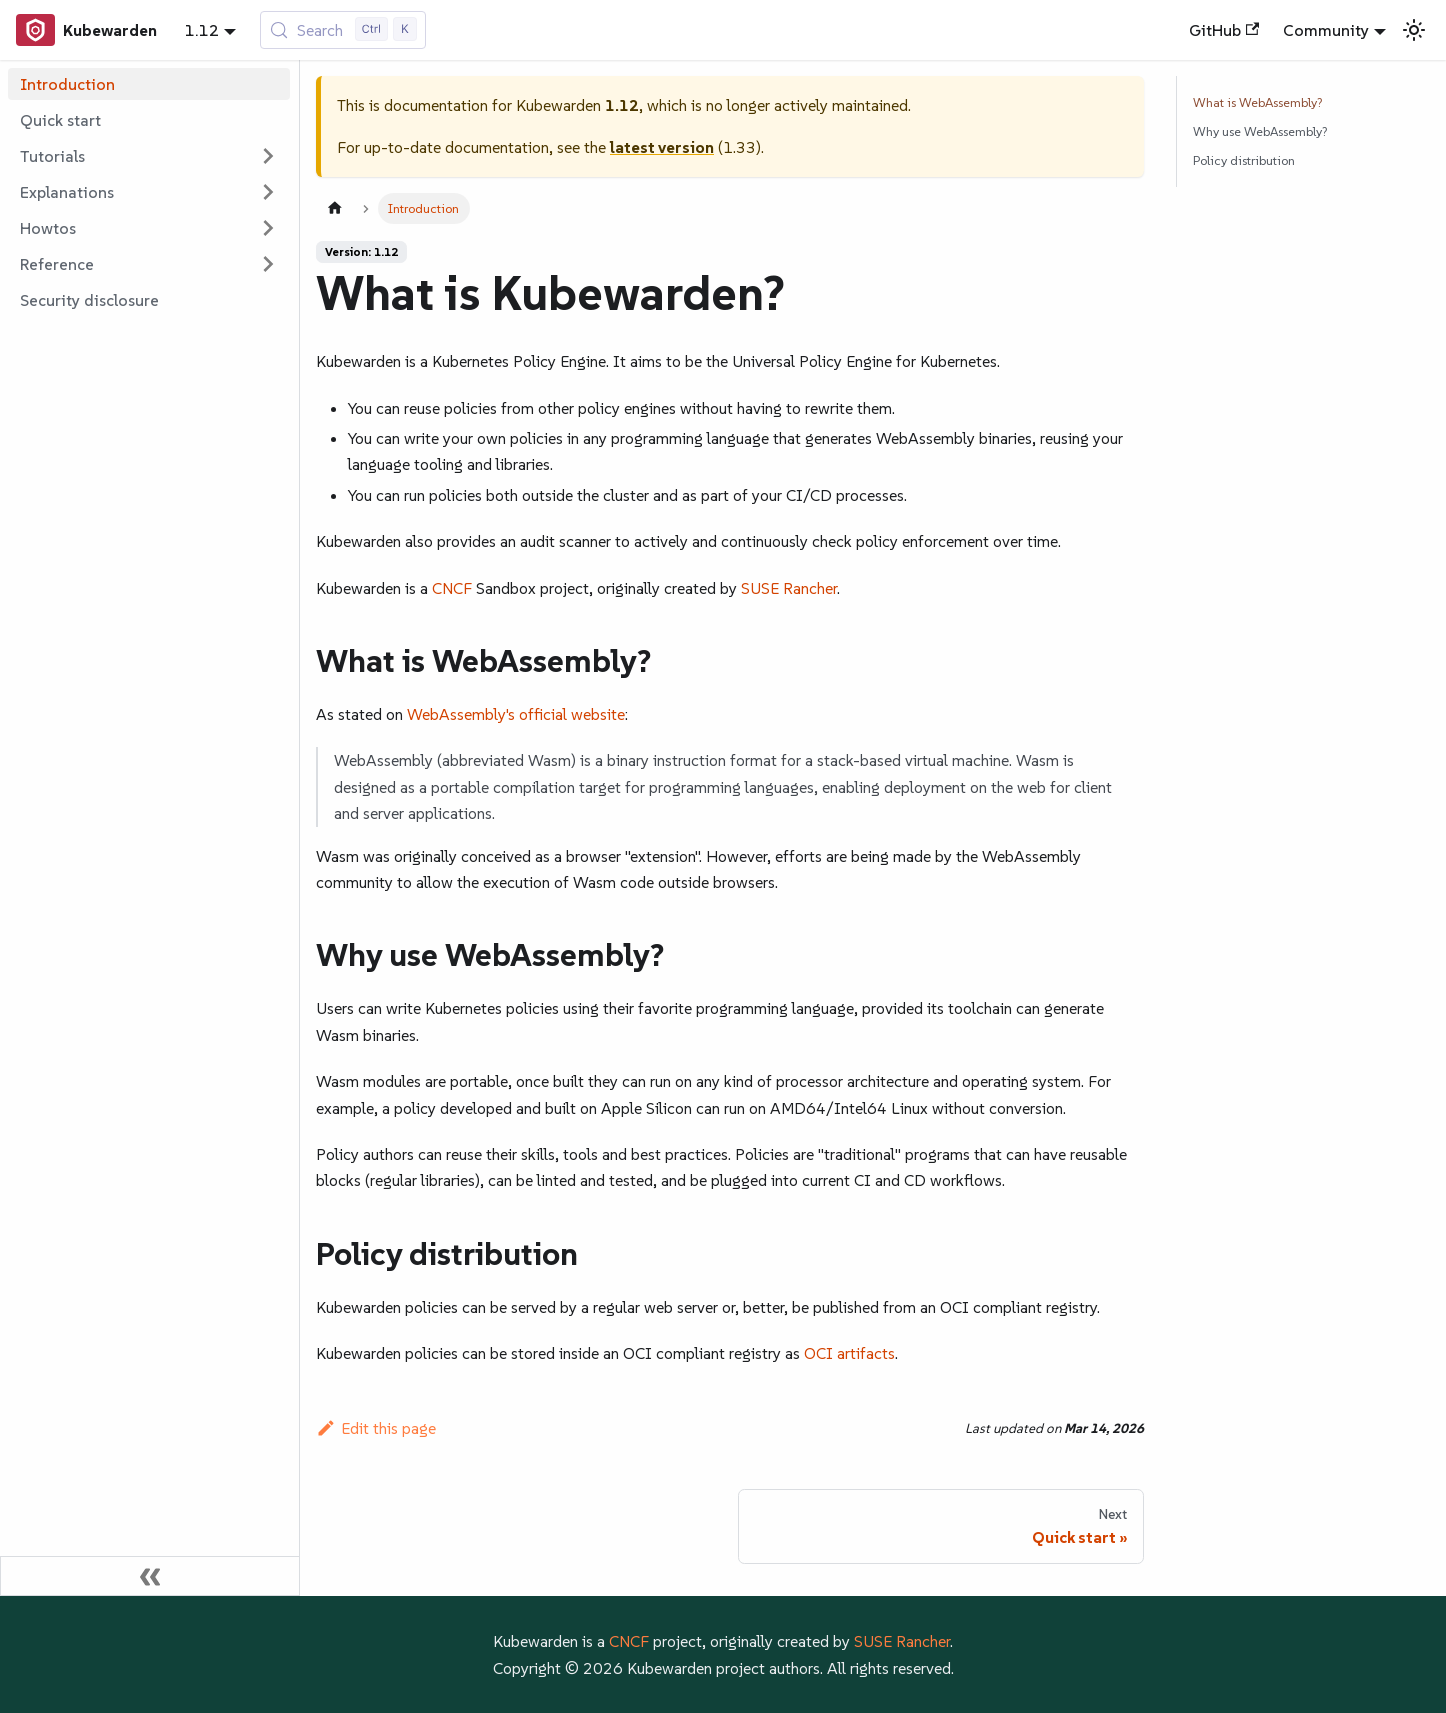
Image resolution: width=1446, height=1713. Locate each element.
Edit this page (376, 1428)
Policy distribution (1244, 160)
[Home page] (335, 208)
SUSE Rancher (789, 588)
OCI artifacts (849, 1353)
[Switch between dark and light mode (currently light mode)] (1414, 30)
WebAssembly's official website (516, 714)
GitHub (1224, 30)
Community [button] (1326, 30)
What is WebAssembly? (1257, 102)
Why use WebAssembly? (1260, 131)
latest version (662, 147)
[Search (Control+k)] (343, 30)
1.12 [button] (202, 30)
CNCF (452, 588)
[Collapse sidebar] (150, 1576)
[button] (149, 156)
